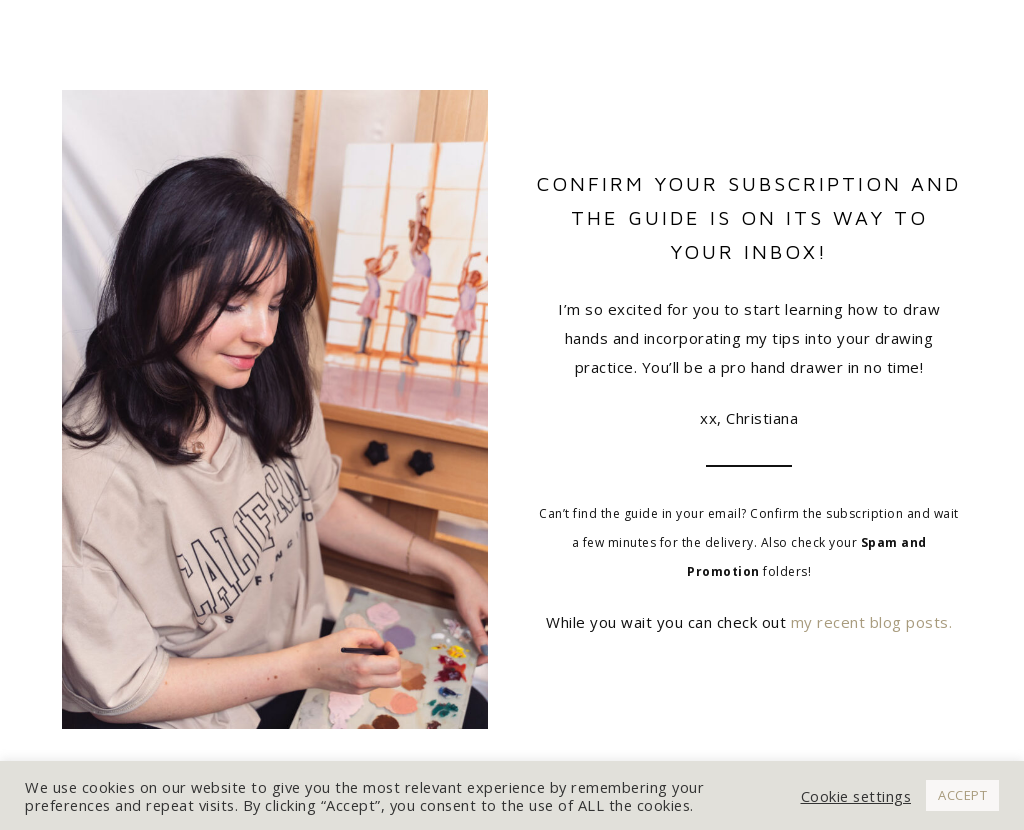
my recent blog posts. (872, 622)
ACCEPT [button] (962, 795)
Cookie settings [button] (856, 796)
